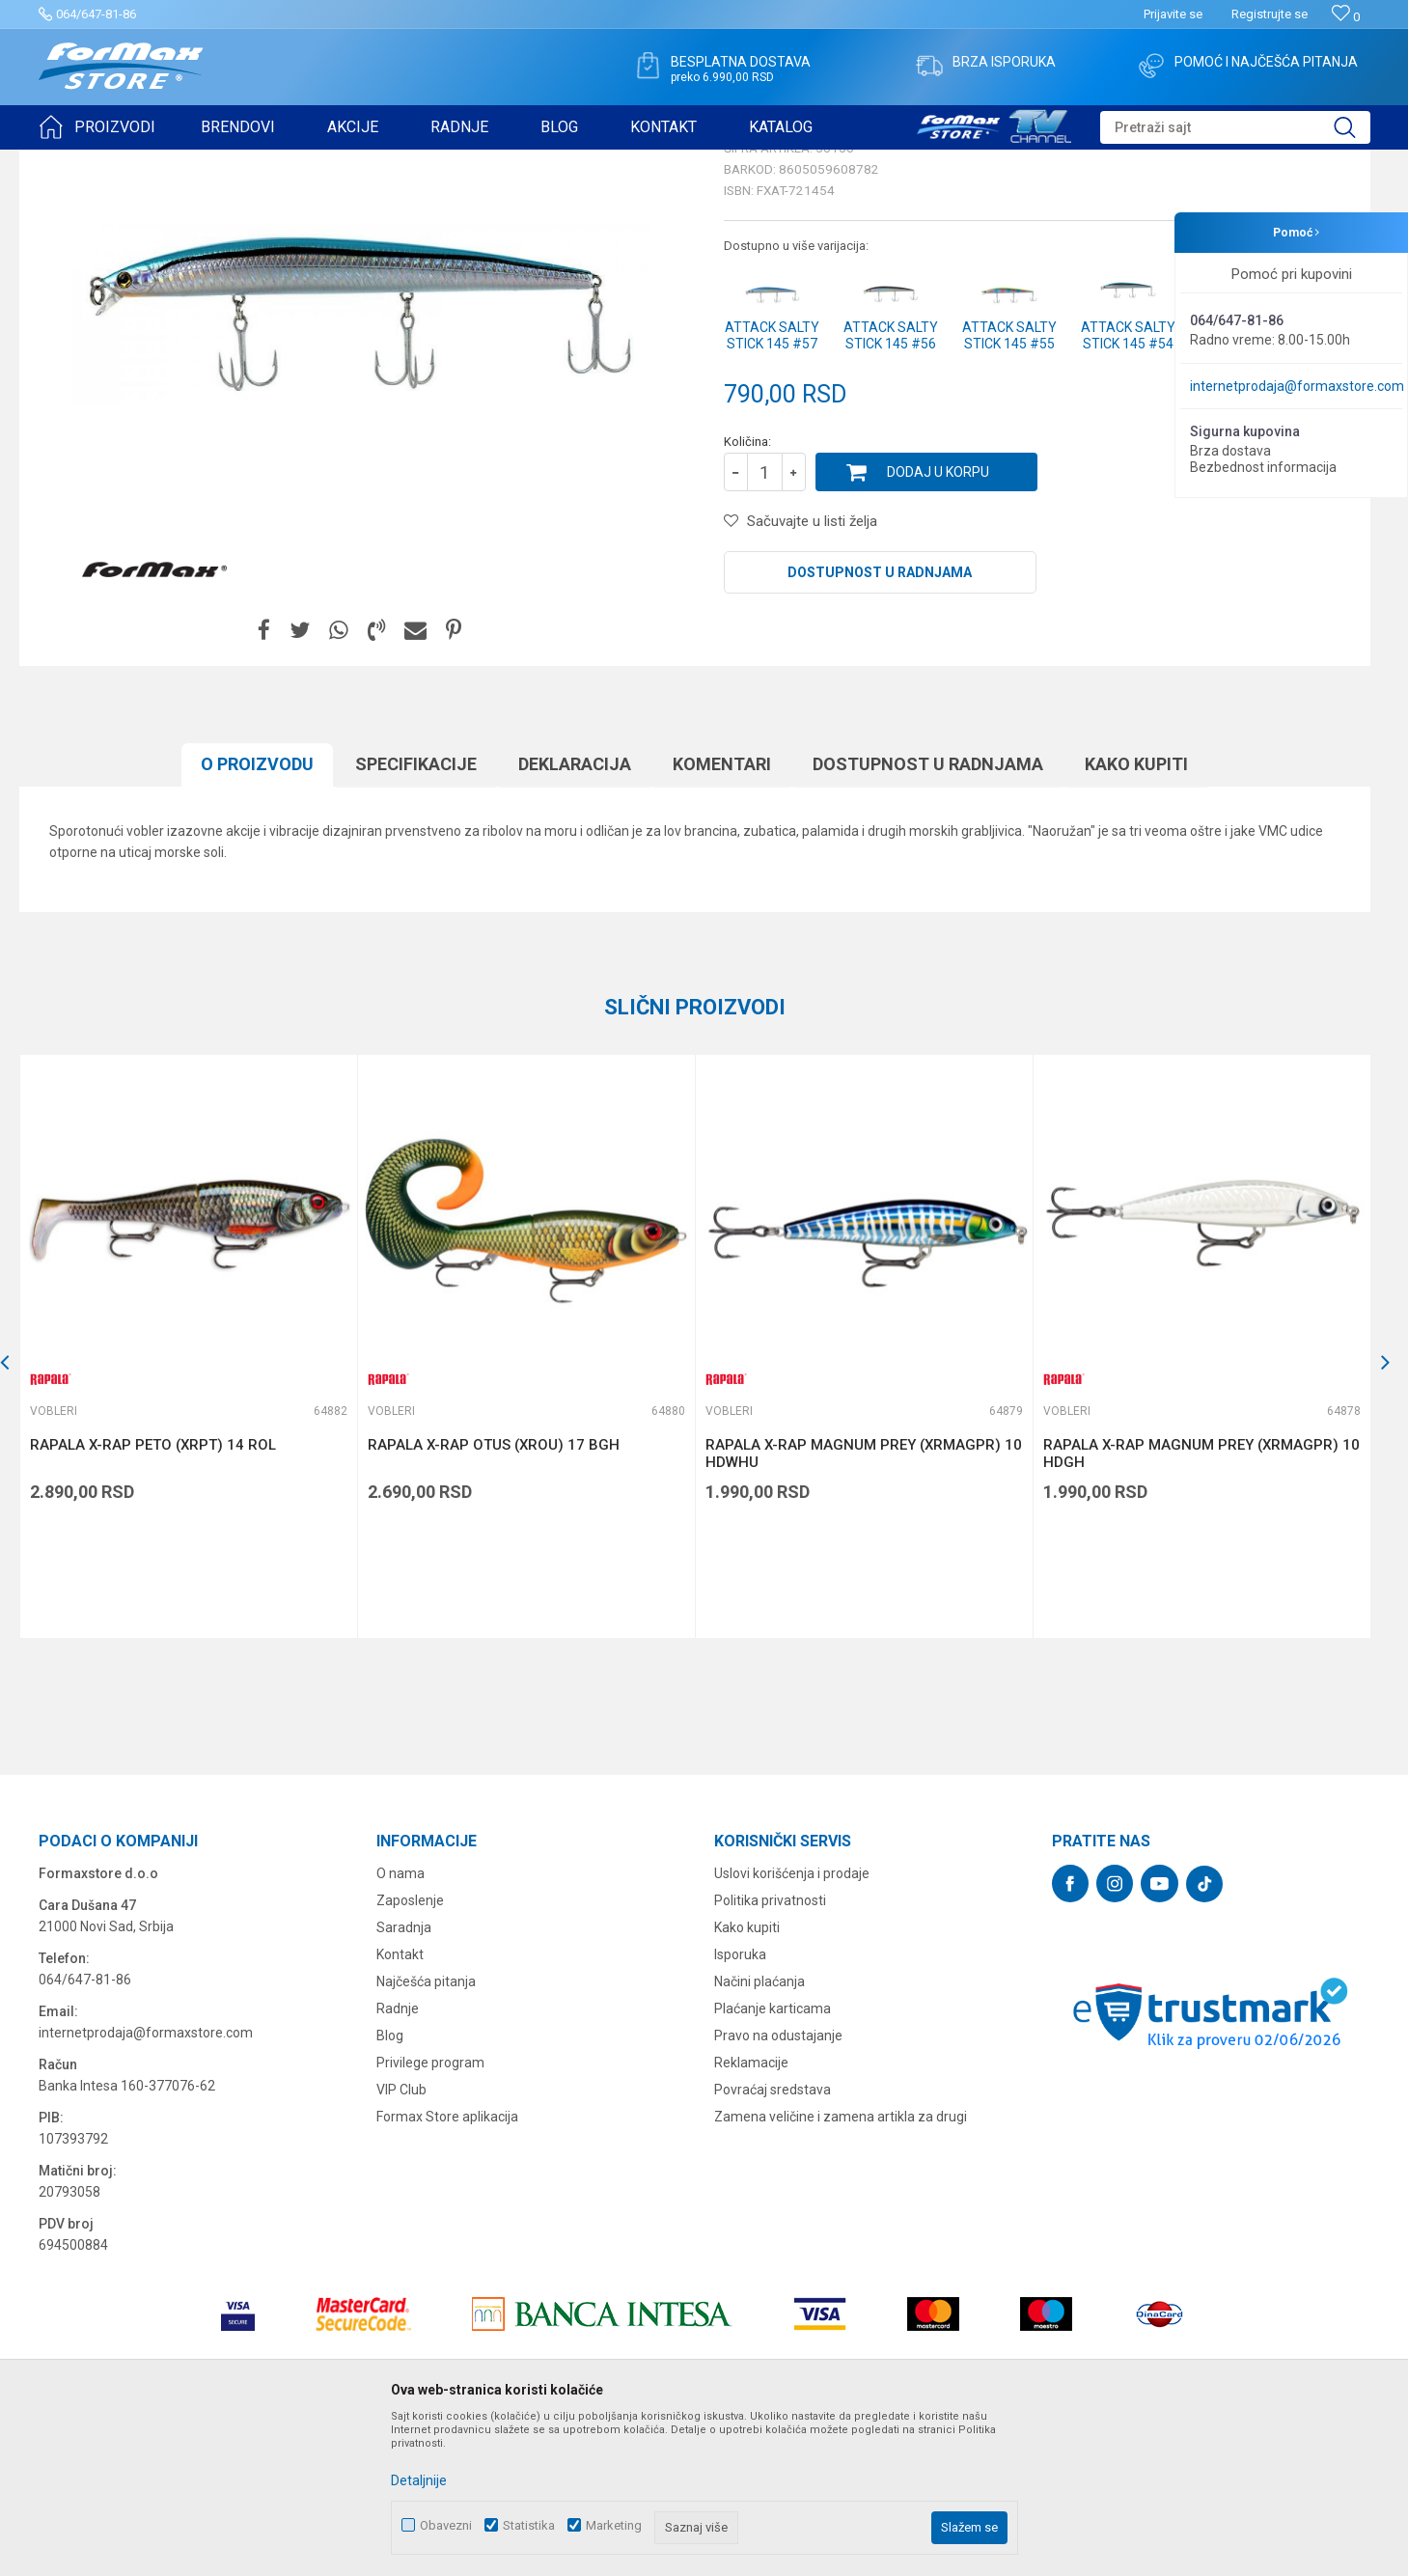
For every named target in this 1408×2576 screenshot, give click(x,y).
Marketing (614, 2525)
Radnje (397, 2158)
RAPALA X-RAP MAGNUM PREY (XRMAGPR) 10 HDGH (1201, 1603)
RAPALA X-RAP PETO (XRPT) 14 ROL (153, 1594)
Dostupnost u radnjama (879, 722)
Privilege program (430, 2212)
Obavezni (446, 2525)
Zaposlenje (410, 2050)
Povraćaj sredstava (772, 2239)
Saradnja (403, 2077)
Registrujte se (1269, 14)
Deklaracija (574, 913)
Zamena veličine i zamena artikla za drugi (840, 2266)
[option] (188, 1496)
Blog (389, 2185)
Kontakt (400, 2104)
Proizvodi (148, 162)
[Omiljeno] (1346, 17)
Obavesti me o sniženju (1269, 533)
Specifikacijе (416, 913)
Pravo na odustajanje (778, 2185)
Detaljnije (419, 2480)
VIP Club (401, 2239)
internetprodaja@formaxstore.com (1297, 386)
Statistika (529, 2525)
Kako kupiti (1136, 913)
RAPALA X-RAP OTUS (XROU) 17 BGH (494, 1594)
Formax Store (74, 162)
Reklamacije (751, 2212)
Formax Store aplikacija (447, 2266)
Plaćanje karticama (772, 2158)
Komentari (722, 913)
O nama (400, 2023)
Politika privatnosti (770, 2050)
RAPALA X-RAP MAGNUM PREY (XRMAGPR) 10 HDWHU (863, 1603)
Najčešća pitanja (426, 2131)
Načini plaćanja (759, 2131)
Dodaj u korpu (938, 621)
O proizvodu (257, 913)
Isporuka (740, 2104)
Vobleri (274, 162)
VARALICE (214, 162)
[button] (1235, 127)
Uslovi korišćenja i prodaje (792, 2023)
